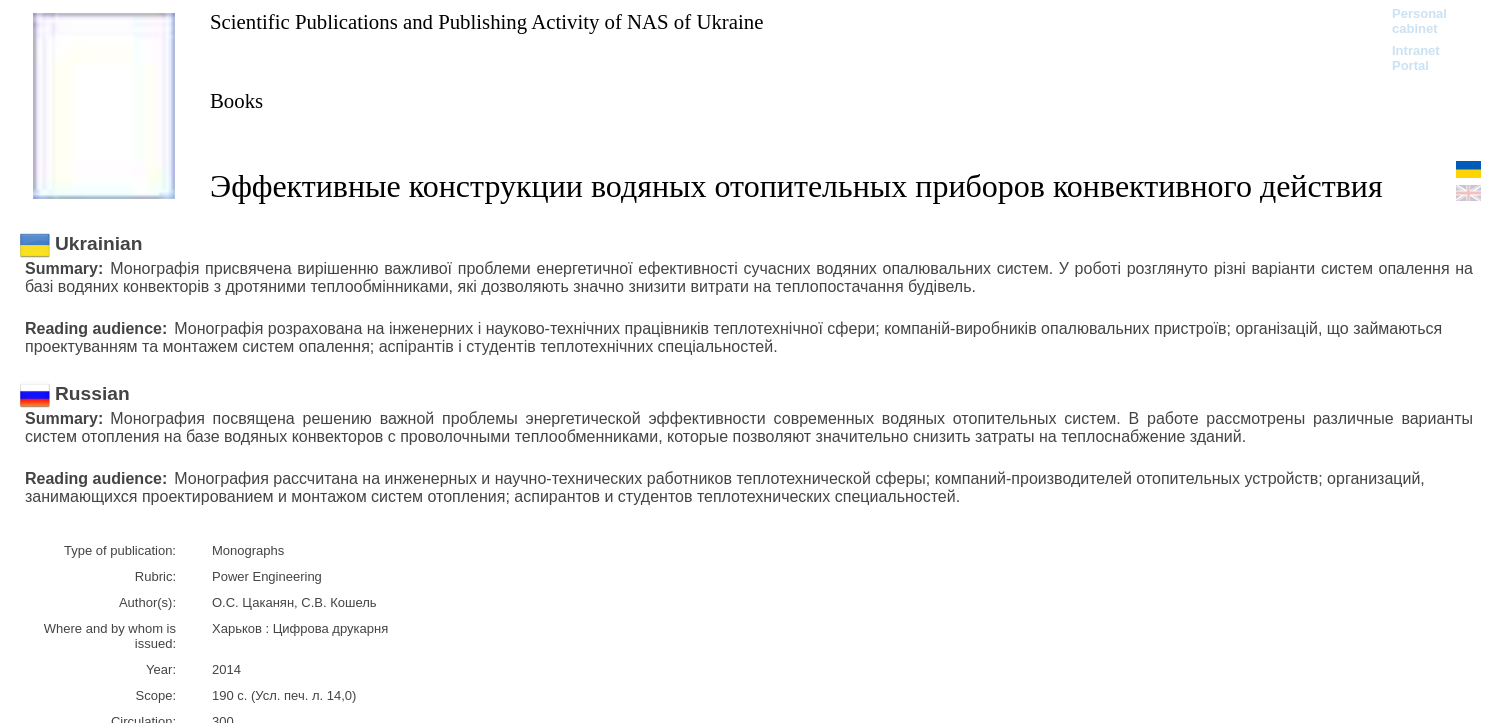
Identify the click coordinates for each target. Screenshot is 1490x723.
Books (236, 100)
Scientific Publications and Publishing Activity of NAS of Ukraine (486, 21)
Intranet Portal (1416, 58)
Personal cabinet (1419, 21)
